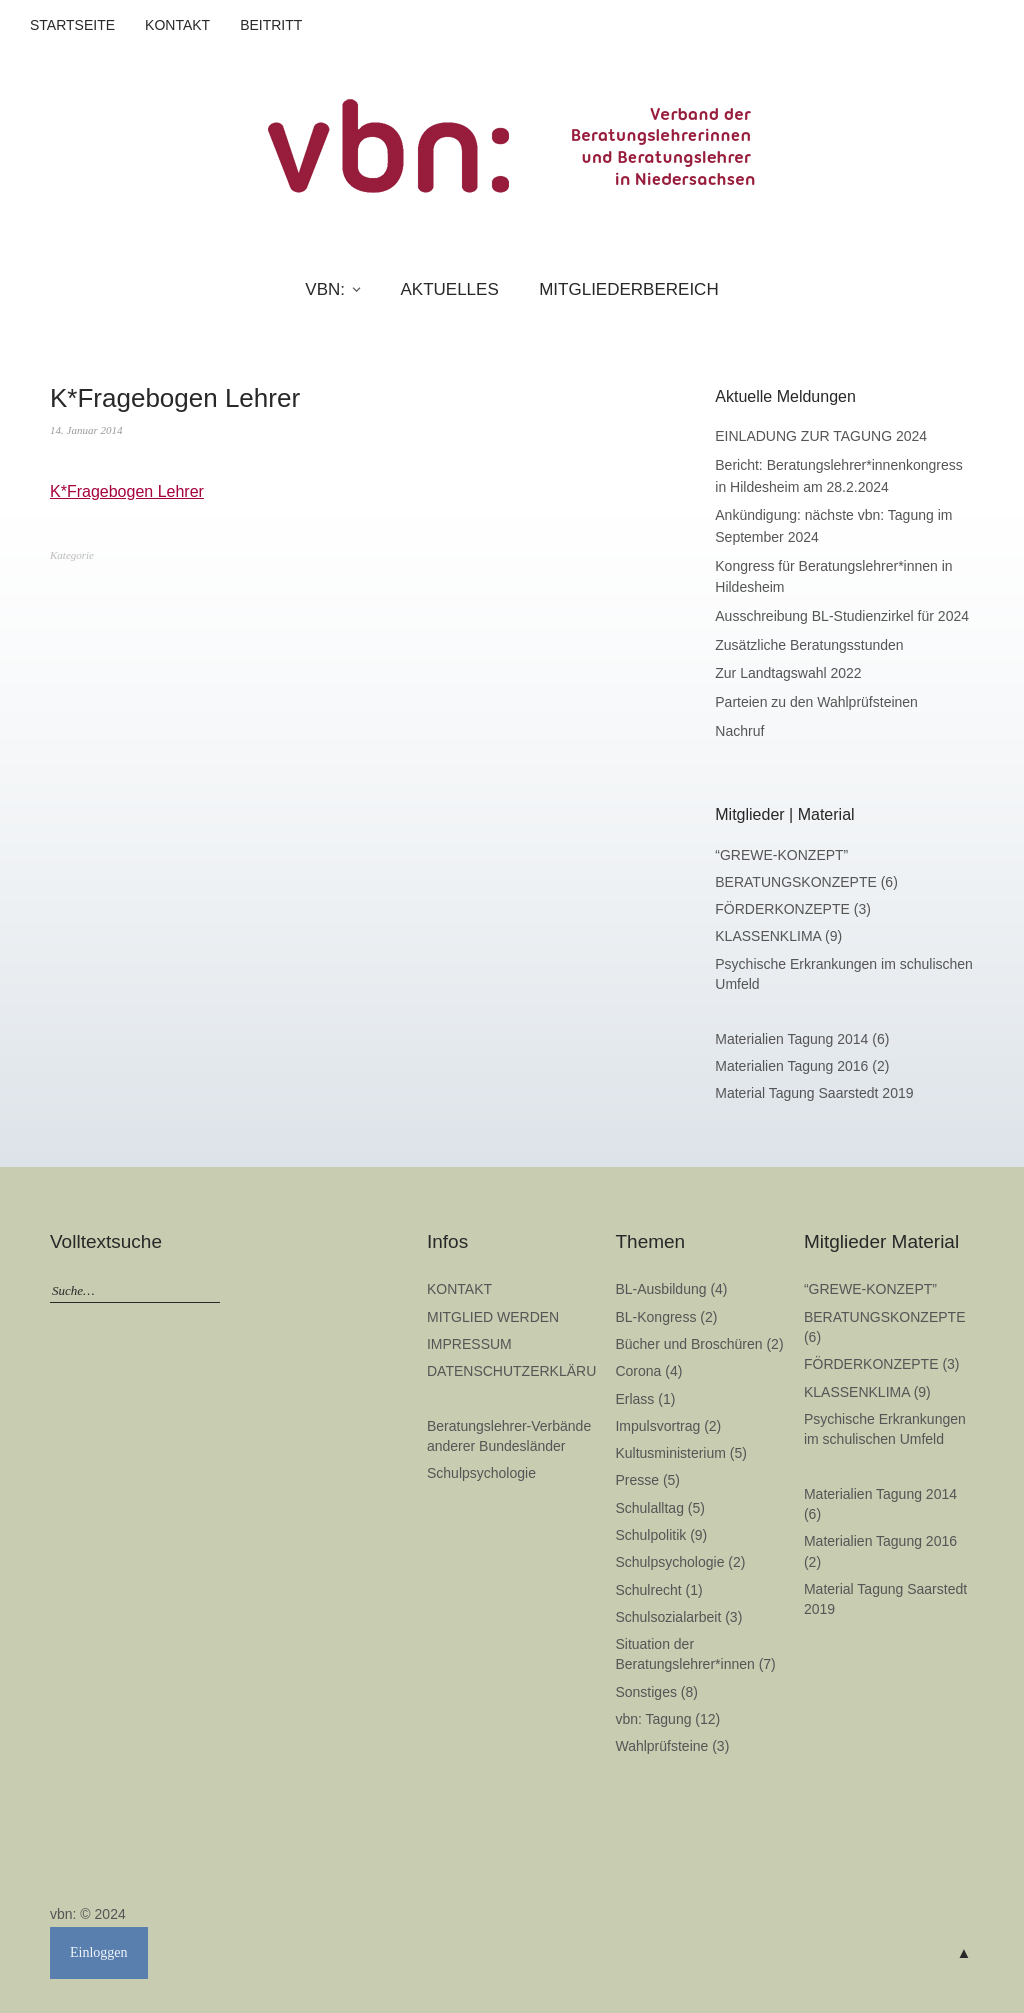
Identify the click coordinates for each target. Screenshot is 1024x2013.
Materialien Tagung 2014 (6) (802, 1039)
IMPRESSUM (469, 1344)
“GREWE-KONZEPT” (781, 855)
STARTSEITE (72, 25)
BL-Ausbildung (660, 1289)
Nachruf (739, 731)
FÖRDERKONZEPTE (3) (793, 909)
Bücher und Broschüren (688, 1344)
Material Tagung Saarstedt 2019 (814, 1093)
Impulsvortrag (657, 1426)
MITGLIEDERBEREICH (628, 289)
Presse (637, 1480)
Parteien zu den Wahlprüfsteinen (816, 702)
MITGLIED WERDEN (493, 1317)
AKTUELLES (449, 289)
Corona (638, 1371)
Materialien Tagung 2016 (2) (802, 1066)
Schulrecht (648, 1590)
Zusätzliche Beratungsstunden (809, 645)
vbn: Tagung (653, 1719)
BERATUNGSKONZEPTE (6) (806, 882)
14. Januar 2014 (86, 430)
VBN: (325, 289)
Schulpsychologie (481, 1473)
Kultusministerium (670, 1453)
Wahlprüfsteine (661, 1746)
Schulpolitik (650, 1535)
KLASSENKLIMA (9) (778, 936)
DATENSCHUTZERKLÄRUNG (522, 1371)
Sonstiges (645, 1692)
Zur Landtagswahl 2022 (788, 673)
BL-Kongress (655, 1317)
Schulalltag (649, 1508)
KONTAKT (177, 25)
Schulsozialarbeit (668, 1617)
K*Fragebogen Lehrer (127, 491)
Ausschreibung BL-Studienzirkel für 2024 (842, 616)
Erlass (634, 1399)
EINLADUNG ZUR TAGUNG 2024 (821, 436)
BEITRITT (271, 25)
